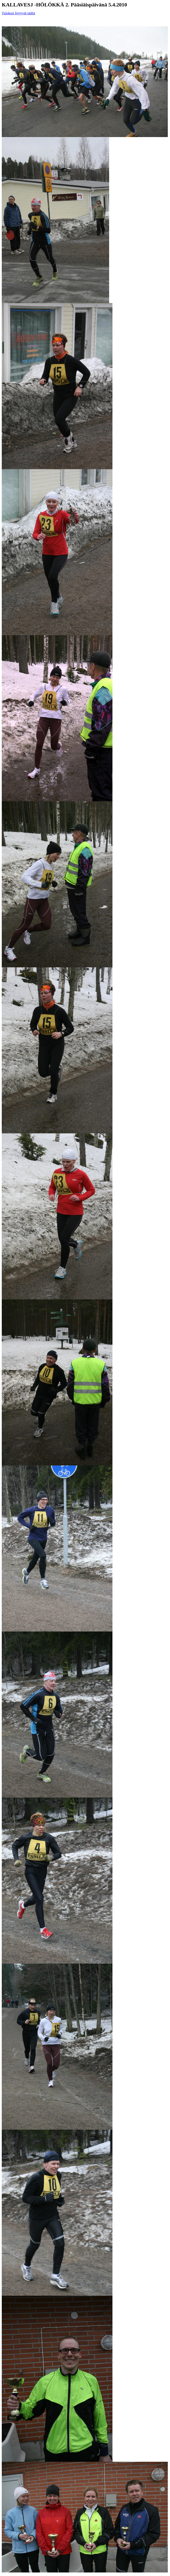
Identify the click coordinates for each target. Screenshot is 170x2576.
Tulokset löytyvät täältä (18, 13)
